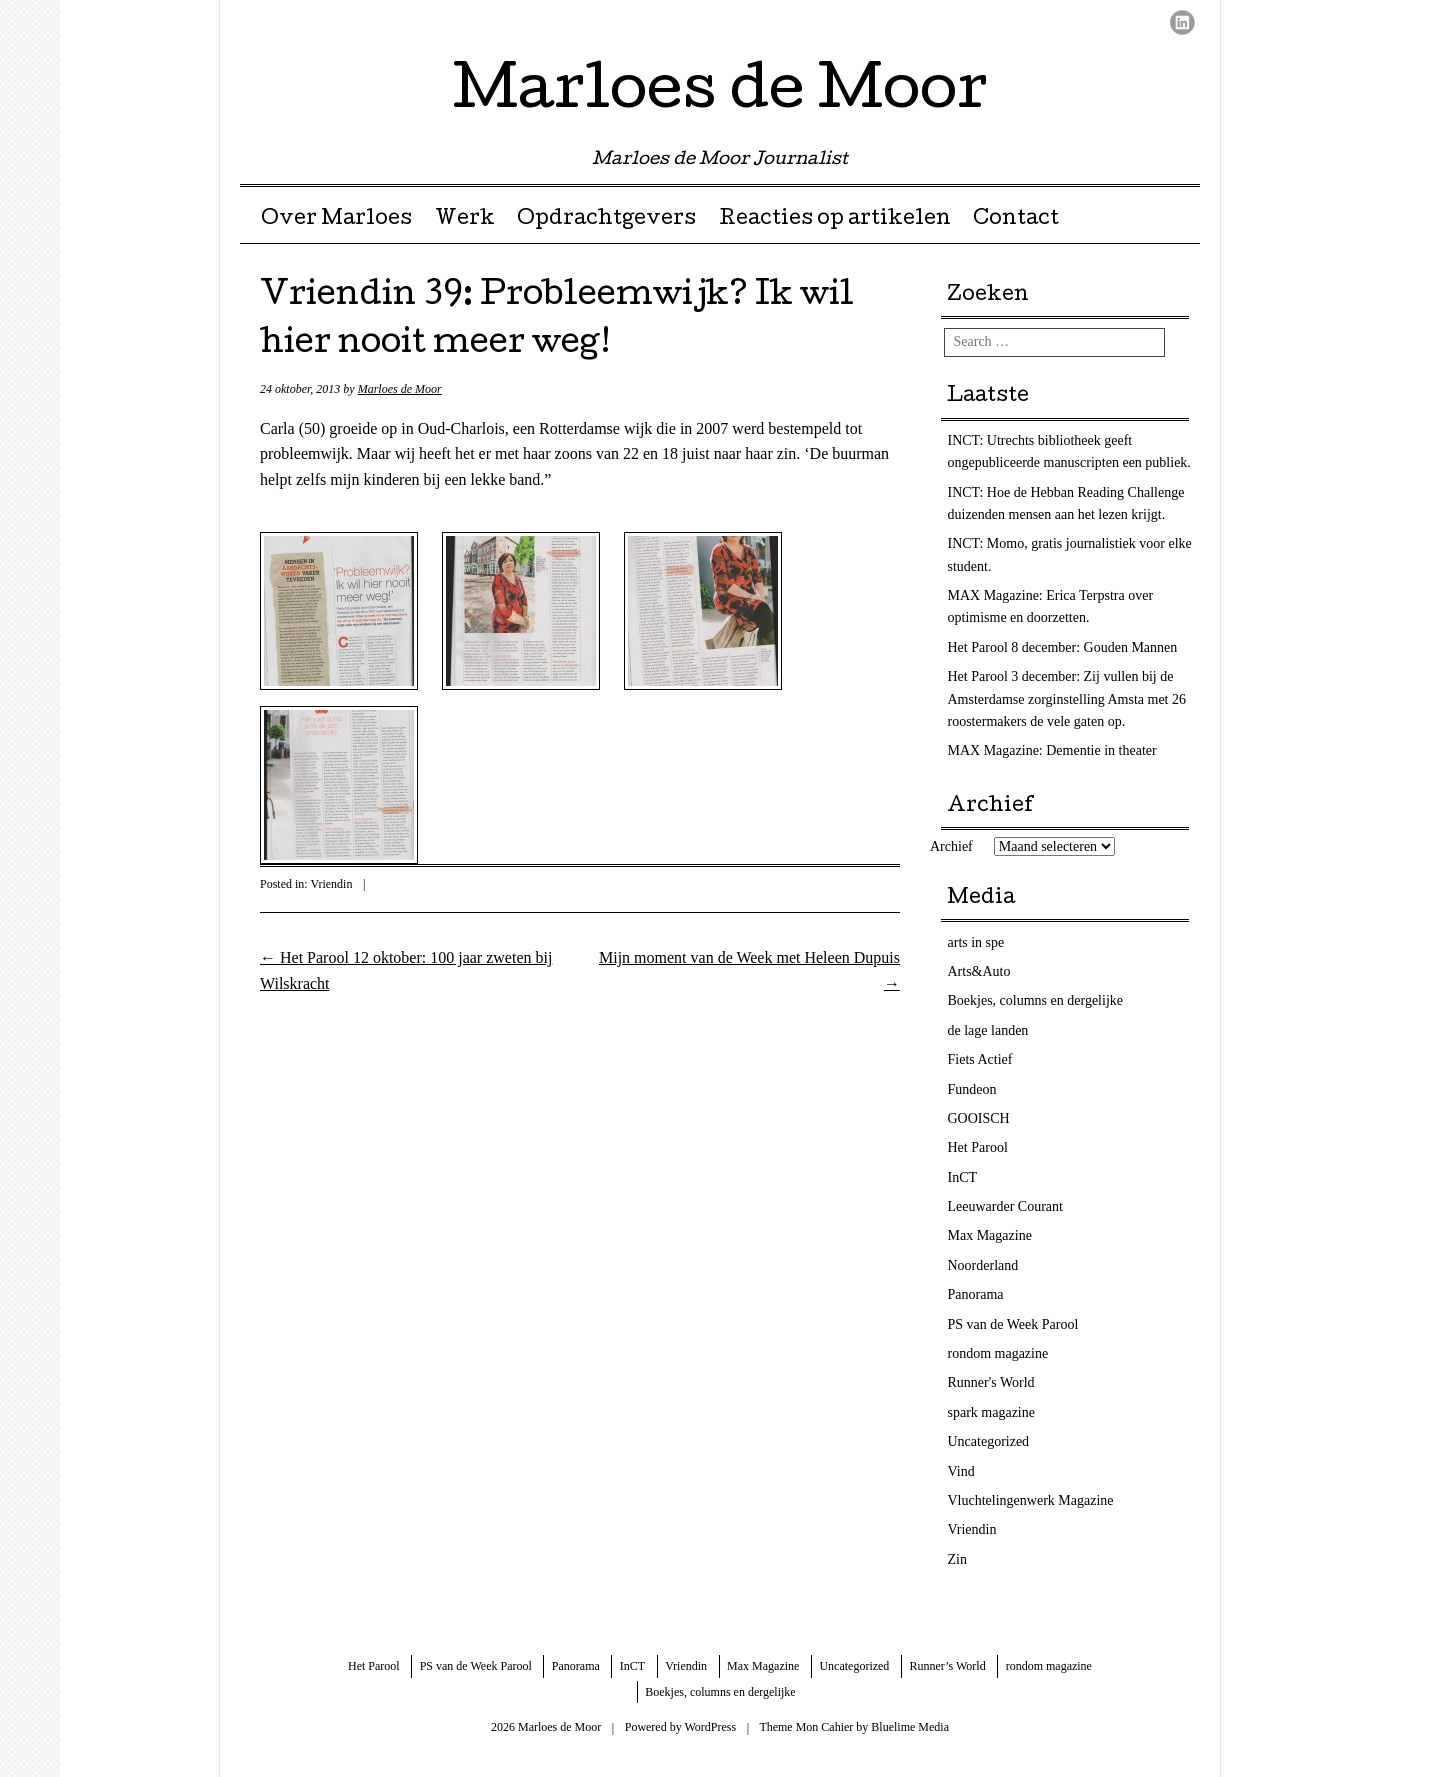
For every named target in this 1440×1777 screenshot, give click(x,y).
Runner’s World (947, 1666)
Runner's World (991, 1382)
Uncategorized (989, 1441)
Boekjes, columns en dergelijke (1035, 1000)
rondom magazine (998, 1353)
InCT (963, 1177)
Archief (951, 846)
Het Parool (978, 1147)
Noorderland (983, 1265)
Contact (1016, 220)
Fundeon (972, 1089)
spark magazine (991, 1412)
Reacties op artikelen (835, 220)
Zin (957, 1559)
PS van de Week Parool (1013, 1324)
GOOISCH (979, 1118)
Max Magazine (990, 1235)
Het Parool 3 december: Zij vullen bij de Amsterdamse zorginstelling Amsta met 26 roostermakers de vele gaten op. (1067, 699)
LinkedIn (1182, 22)
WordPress (710, 1727)
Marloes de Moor (720, 94)
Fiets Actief (980, 1059)
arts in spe (976, 942)
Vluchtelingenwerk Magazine (1031, 1500)
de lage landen (988, 1030)
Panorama (976, 1294)
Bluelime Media (910, 1727)
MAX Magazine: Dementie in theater (1052, 750)
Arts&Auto (979, 971)
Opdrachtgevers (606, 220)
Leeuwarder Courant (1005, 1206)
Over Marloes (336, 220)
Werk (465, 220)
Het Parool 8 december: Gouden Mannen (1063, 647)
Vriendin (331, 884)
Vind (961, 1471)
